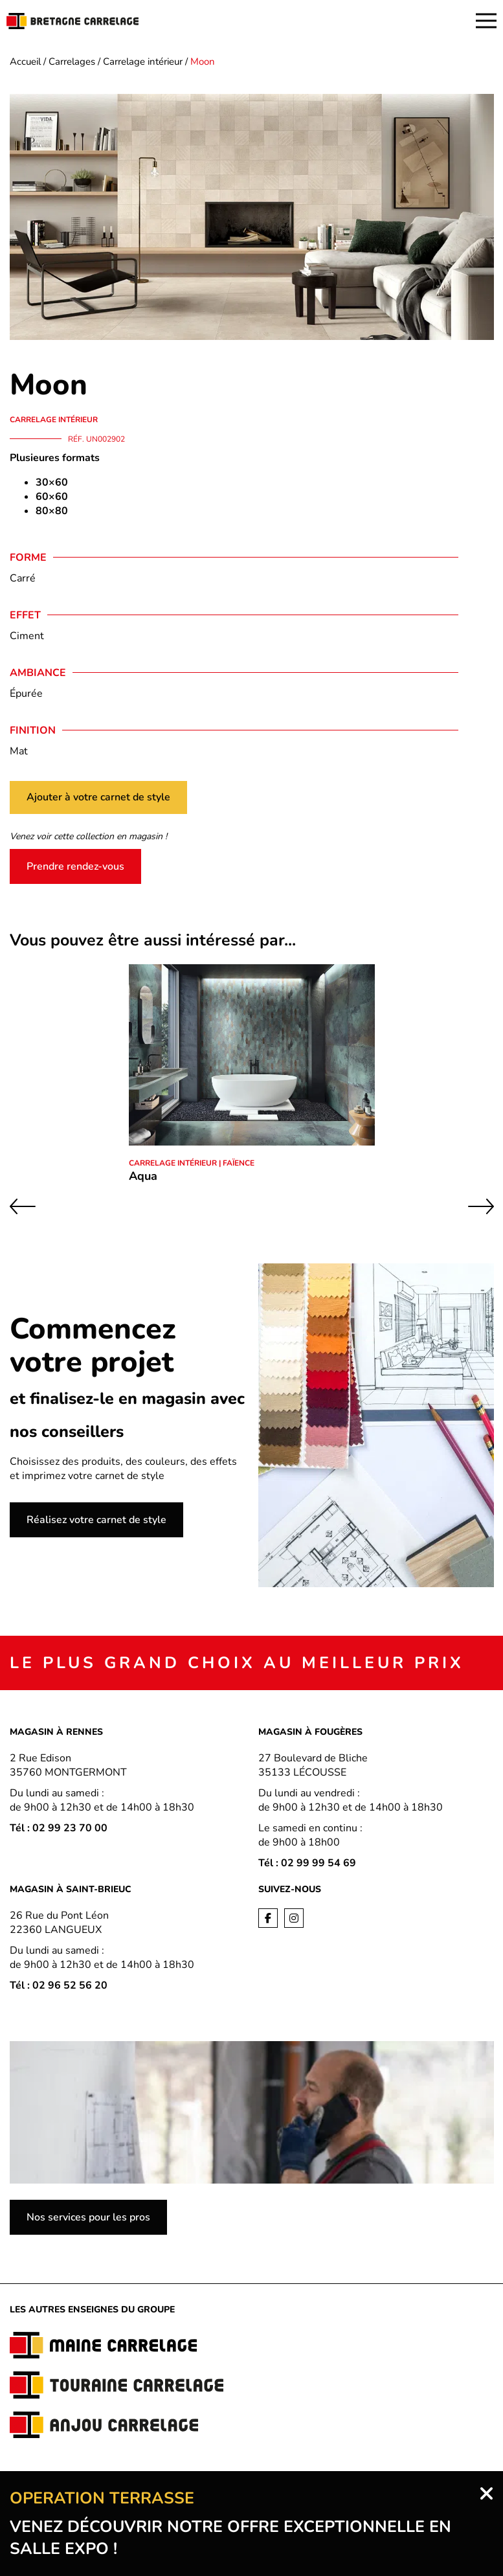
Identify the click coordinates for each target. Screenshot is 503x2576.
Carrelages (72, 61)
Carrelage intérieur (143, 61)
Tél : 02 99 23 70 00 (58, 1828)
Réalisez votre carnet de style (96, 1520)
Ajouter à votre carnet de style (98, 797)
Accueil (25, 61)
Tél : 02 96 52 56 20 (58, 1985)
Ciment (27, 636)
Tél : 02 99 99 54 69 (307, 1863)
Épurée (26, 693)
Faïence (238, 1163)
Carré (23, 578)
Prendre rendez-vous (75, 866)
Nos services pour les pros (88, 2217)
